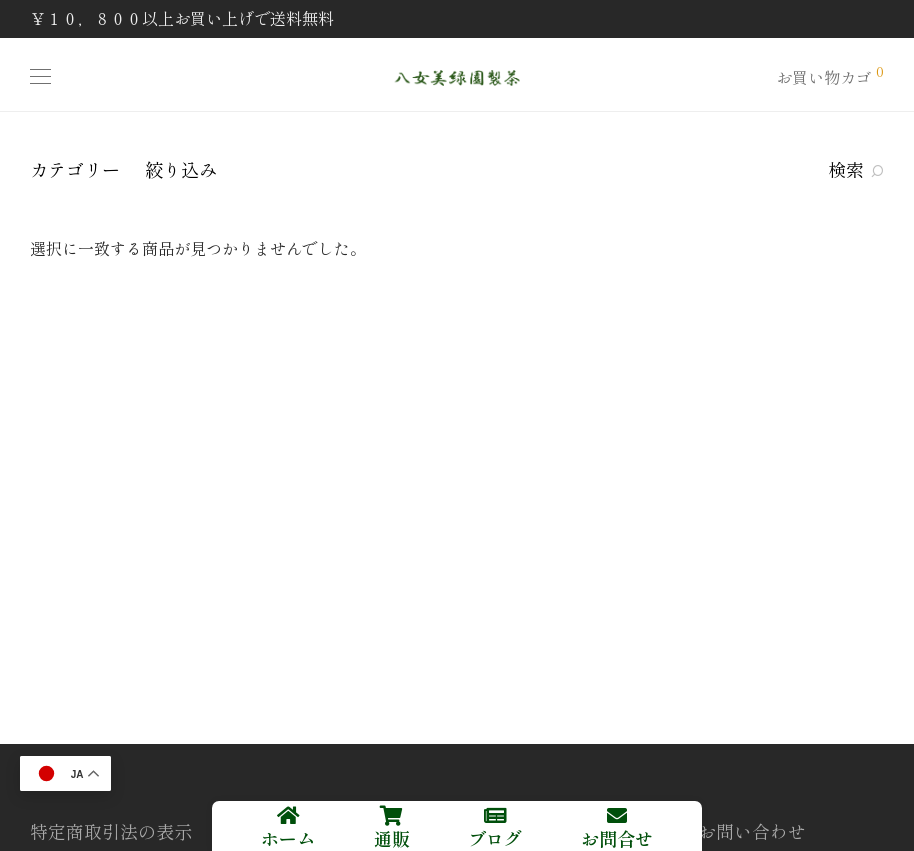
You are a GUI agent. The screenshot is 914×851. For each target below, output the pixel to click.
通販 (392, 838)
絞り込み (181, 169)
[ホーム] (288, 816)
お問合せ (617, 838)
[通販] (392, 816)
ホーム (288, 838)
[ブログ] (495, 816)
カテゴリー (75, 169)
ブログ (495, 838)
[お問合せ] (617, 816)
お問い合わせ (752, 831)
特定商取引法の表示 (111, 831)
